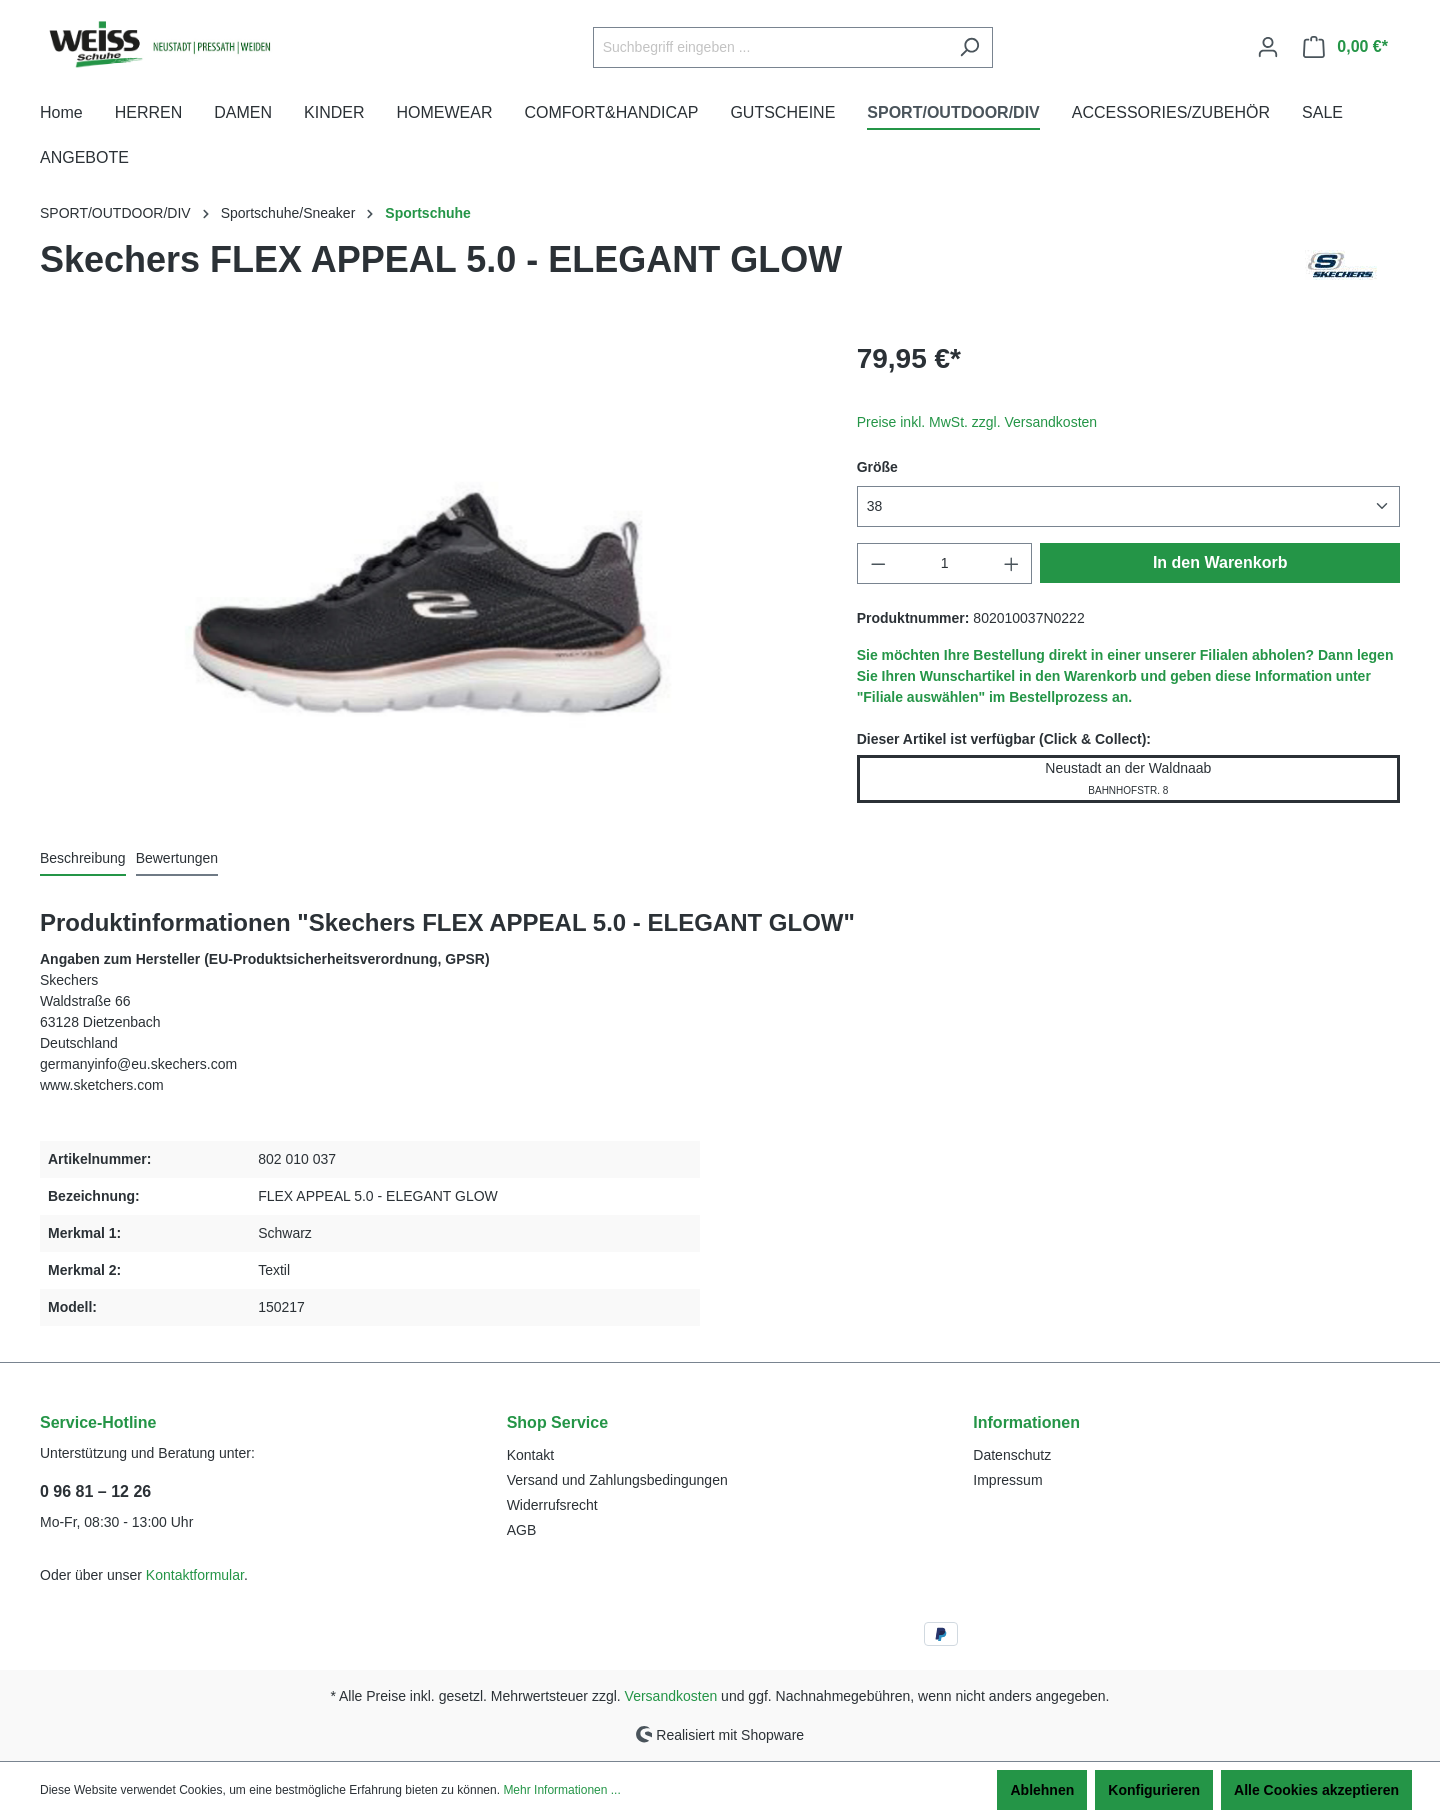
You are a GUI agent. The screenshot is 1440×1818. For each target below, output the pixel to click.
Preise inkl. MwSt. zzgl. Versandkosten (977, 422)
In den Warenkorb (1220, 562)
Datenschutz (1012, 1455)
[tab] (83, 859)
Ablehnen (1042, 1790)
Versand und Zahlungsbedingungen (617, 1480)
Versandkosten (671, 1696)
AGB (522, 1530)
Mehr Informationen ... (561, 1790)
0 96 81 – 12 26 (95, 1491)
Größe (877, 467)
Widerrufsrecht (552, 1505)
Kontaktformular (195, 1575)
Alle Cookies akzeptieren (1316, 1790)
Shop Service (557, 1422)
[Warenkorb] (1345, 47)
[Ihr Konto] (1268, 47)
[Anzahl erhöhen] (1012, 563)
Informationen (1026, 1422)
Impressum (1007, 1480)
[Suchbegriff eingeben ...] (770, 47)
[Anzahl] (944, 563)
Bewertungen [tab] (177, 858)
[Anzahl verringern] (878, 563)
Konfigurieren (1154, 1790)
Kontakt (530, 1455)
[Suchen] (969, 47)
